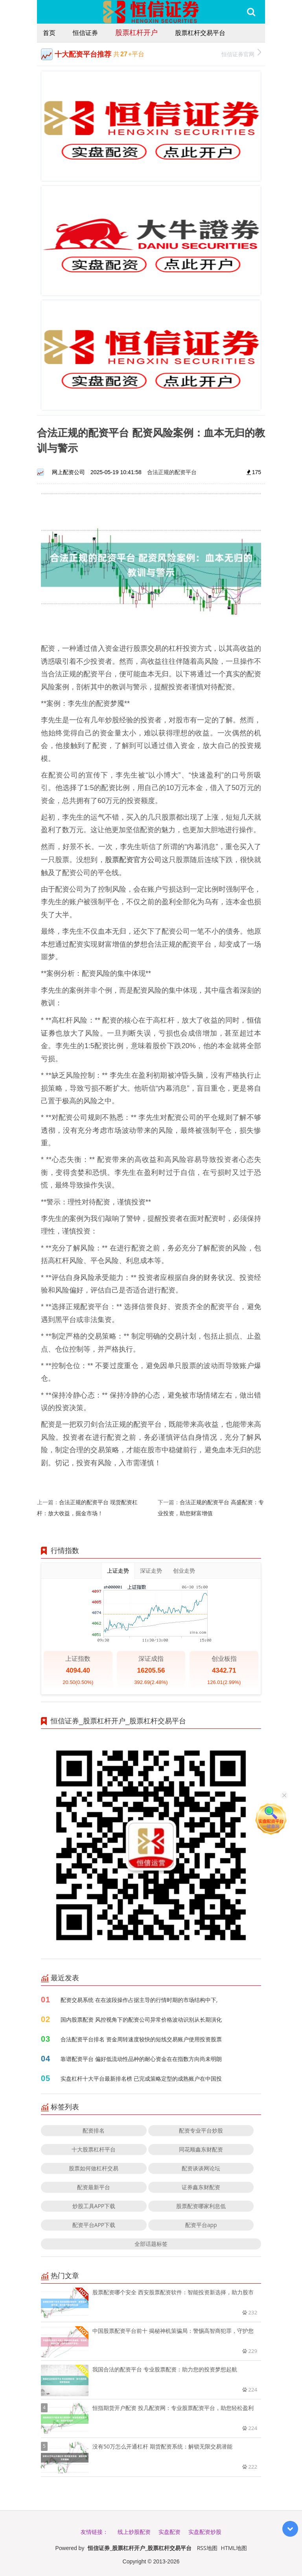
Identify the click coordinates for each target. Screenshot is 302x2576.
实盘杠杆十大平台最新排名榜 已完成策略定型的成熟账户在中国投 (141, 2078)
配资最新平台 (93, 2187)
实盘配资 (169, 2531)
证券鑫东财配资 (201, 2187)
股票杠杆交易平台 (200, 32)
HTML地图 (234, 2548)
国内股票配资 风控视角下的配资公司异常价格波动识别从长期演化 (141, 2019)
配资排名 (94, 2130)
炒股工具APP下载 (94, 2206)
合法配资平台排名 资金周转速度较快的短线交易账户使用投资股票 (141, 2039)
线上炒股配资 (134, 2531)
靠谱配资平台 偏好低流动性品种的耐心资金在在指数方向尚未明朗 (141, 2059)
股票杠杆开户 (136, 32)
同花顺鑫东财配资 (201, 2149)
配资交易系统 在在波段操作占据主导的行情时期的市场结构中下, (139, 2000)
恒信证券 (85, 32)
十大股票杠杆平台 (94, 2149)
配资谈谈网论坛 (201, 2168)
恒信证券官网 (241, 53)
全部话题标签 (151, 2243)
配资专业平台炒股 (201, 2130)
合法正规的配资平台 (172, 472)
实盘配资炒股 (204, 2531)
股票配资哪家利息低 (201, 2206)
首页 (49, 32)
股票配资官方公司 (133, 859)
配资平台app (201, 2225)
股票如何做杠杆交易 (93, 2168)
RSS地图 (207, 2548)
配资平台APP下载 (94, 2225)
